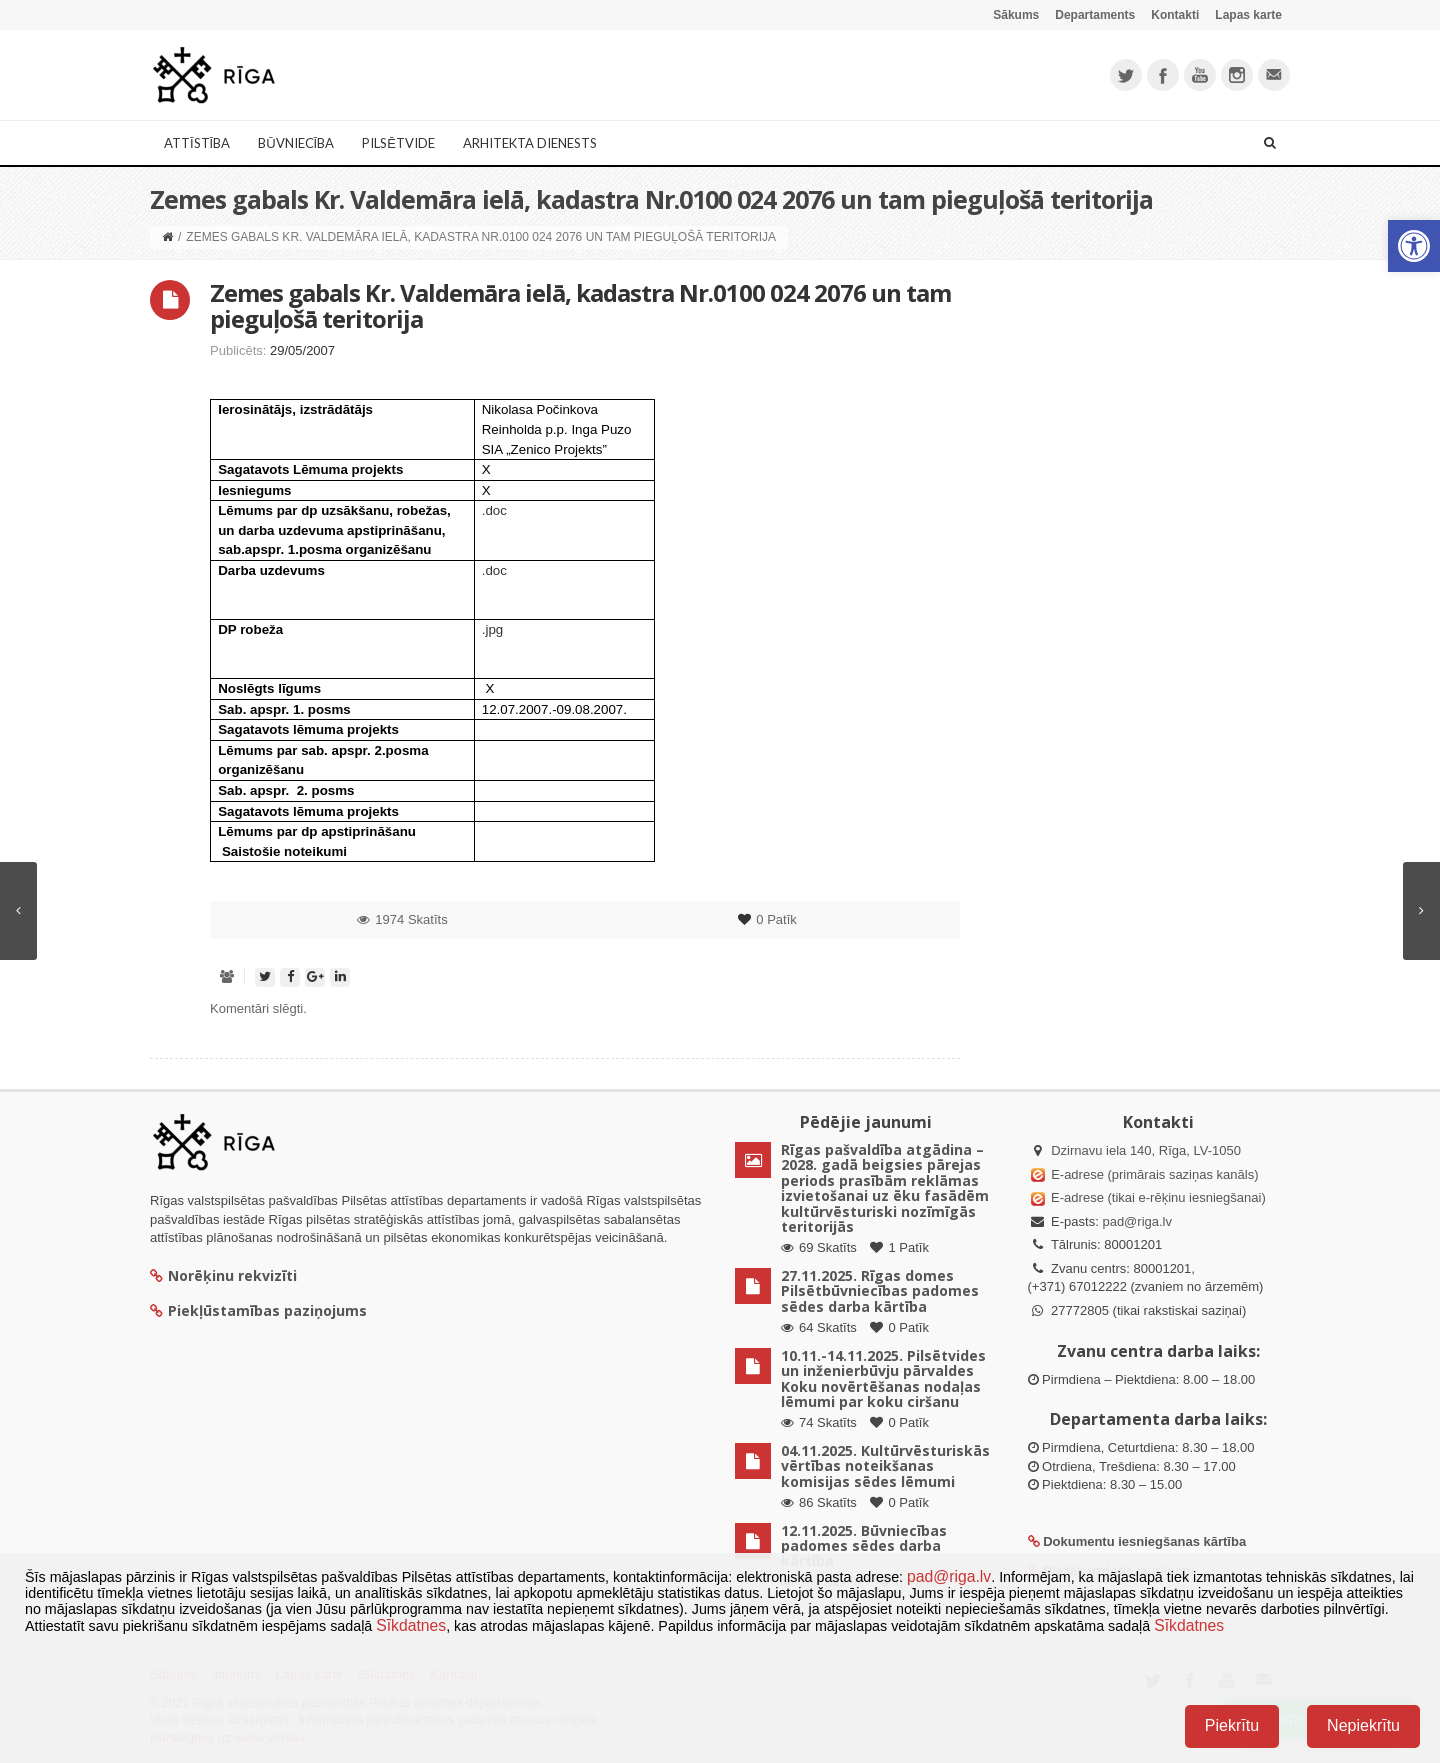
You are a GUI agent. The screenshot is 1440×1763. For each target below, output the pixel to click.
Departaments (1095, 15)
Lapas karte (1248, 15)
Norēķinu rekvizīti (223, 1275)
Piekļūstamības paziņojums (258, 1310)
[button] (1414, 246)
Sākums (1016, 15)
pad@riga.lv (1137, 1221)
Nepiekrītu (1363, 1725)
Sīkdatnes (411, 1625)
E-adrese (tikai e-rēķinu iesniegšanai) (1157, 1197)
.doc (494, 510)
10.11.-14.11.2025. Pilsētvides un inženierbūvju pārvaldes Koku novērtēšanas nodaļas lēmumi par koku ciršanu (883, 1378)
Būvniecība (296, 143)
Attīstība (197, 143)
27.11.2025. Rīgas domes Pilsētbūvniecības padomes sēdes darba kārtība (880, 1291)
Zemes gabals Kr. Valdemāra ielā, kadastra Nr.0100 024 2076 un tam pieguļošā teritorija (580, 305)
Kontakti (1175, 15)
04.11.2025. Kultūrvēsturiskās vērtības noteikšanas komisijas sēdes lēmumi (885, 1466)
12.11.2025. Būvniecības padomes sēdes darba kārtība (864, 1546)
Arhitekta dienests (530, 143)
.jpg (493, 629)
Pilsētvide (398, 143)
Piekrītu (1232, 1725)
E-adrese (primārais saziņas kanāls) (1154, 1174)
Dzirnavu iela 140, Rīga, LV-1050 (1146, 1150)
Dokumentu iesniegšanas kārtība (1144, 1541)
